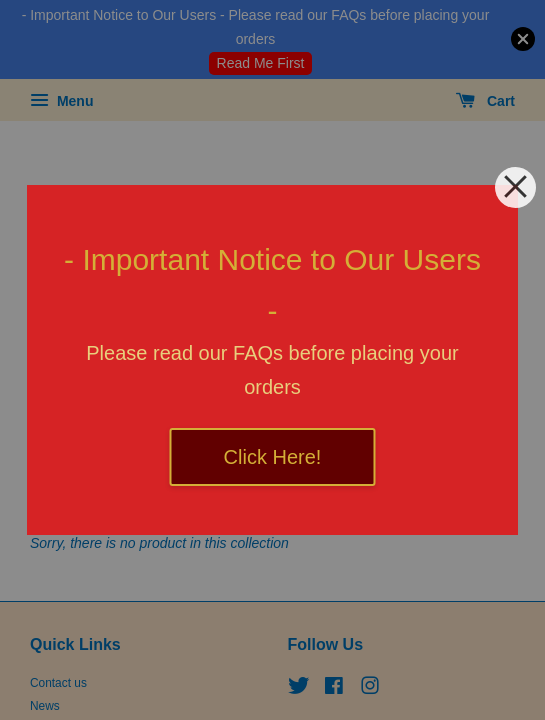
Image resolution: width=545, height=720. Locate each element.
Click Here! (273, 457)
